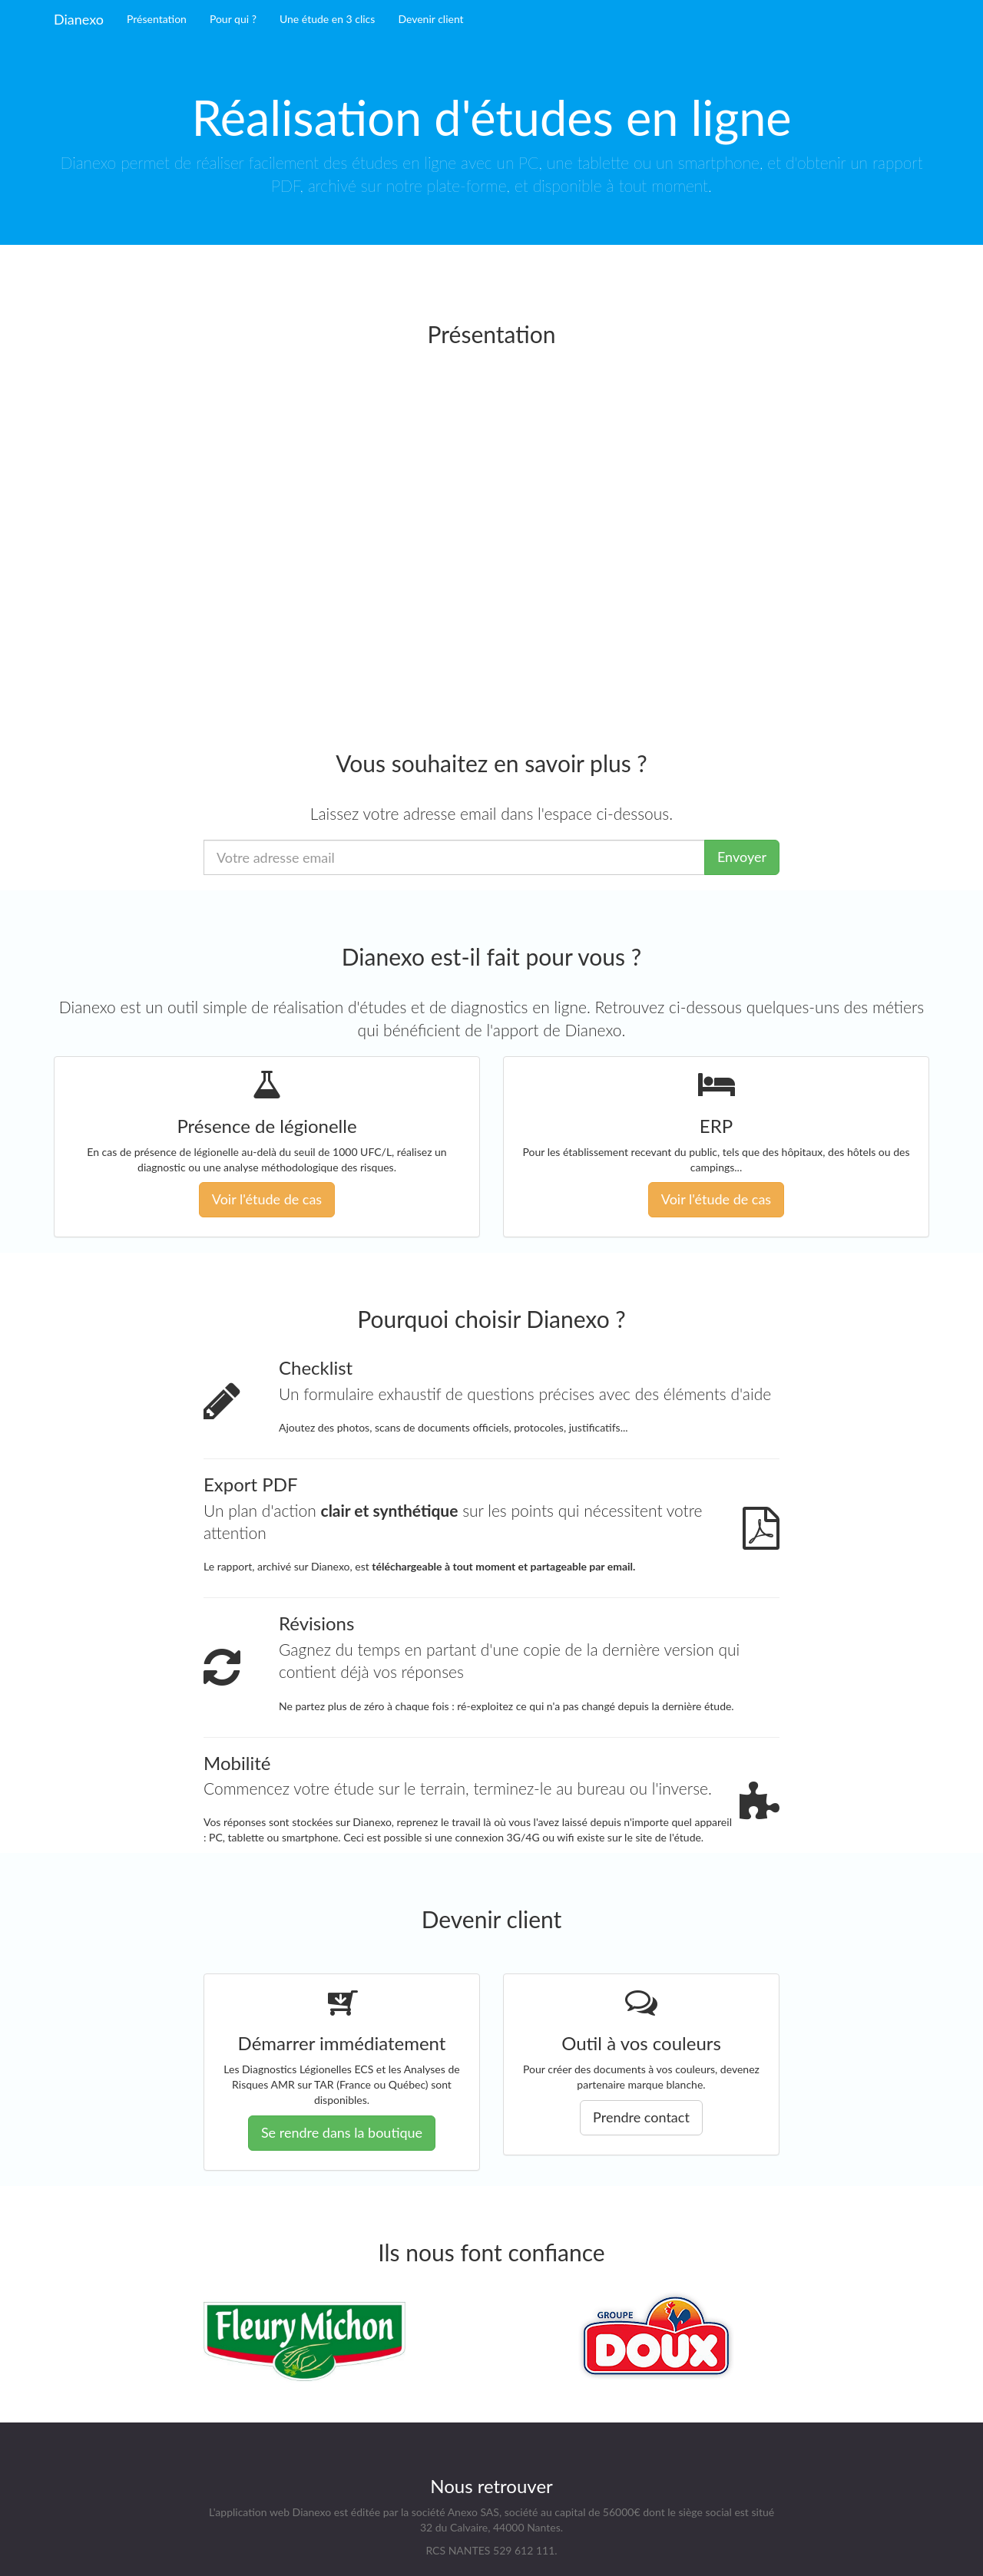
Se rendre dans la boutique (341, 2132)
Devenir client (430, 18)
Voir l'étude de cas (267, 1199)
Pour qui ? (233, 18)
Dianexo (79, 19)
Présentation (157, 18)
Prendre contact (641, 2117)
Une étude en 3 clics (327, 18)
